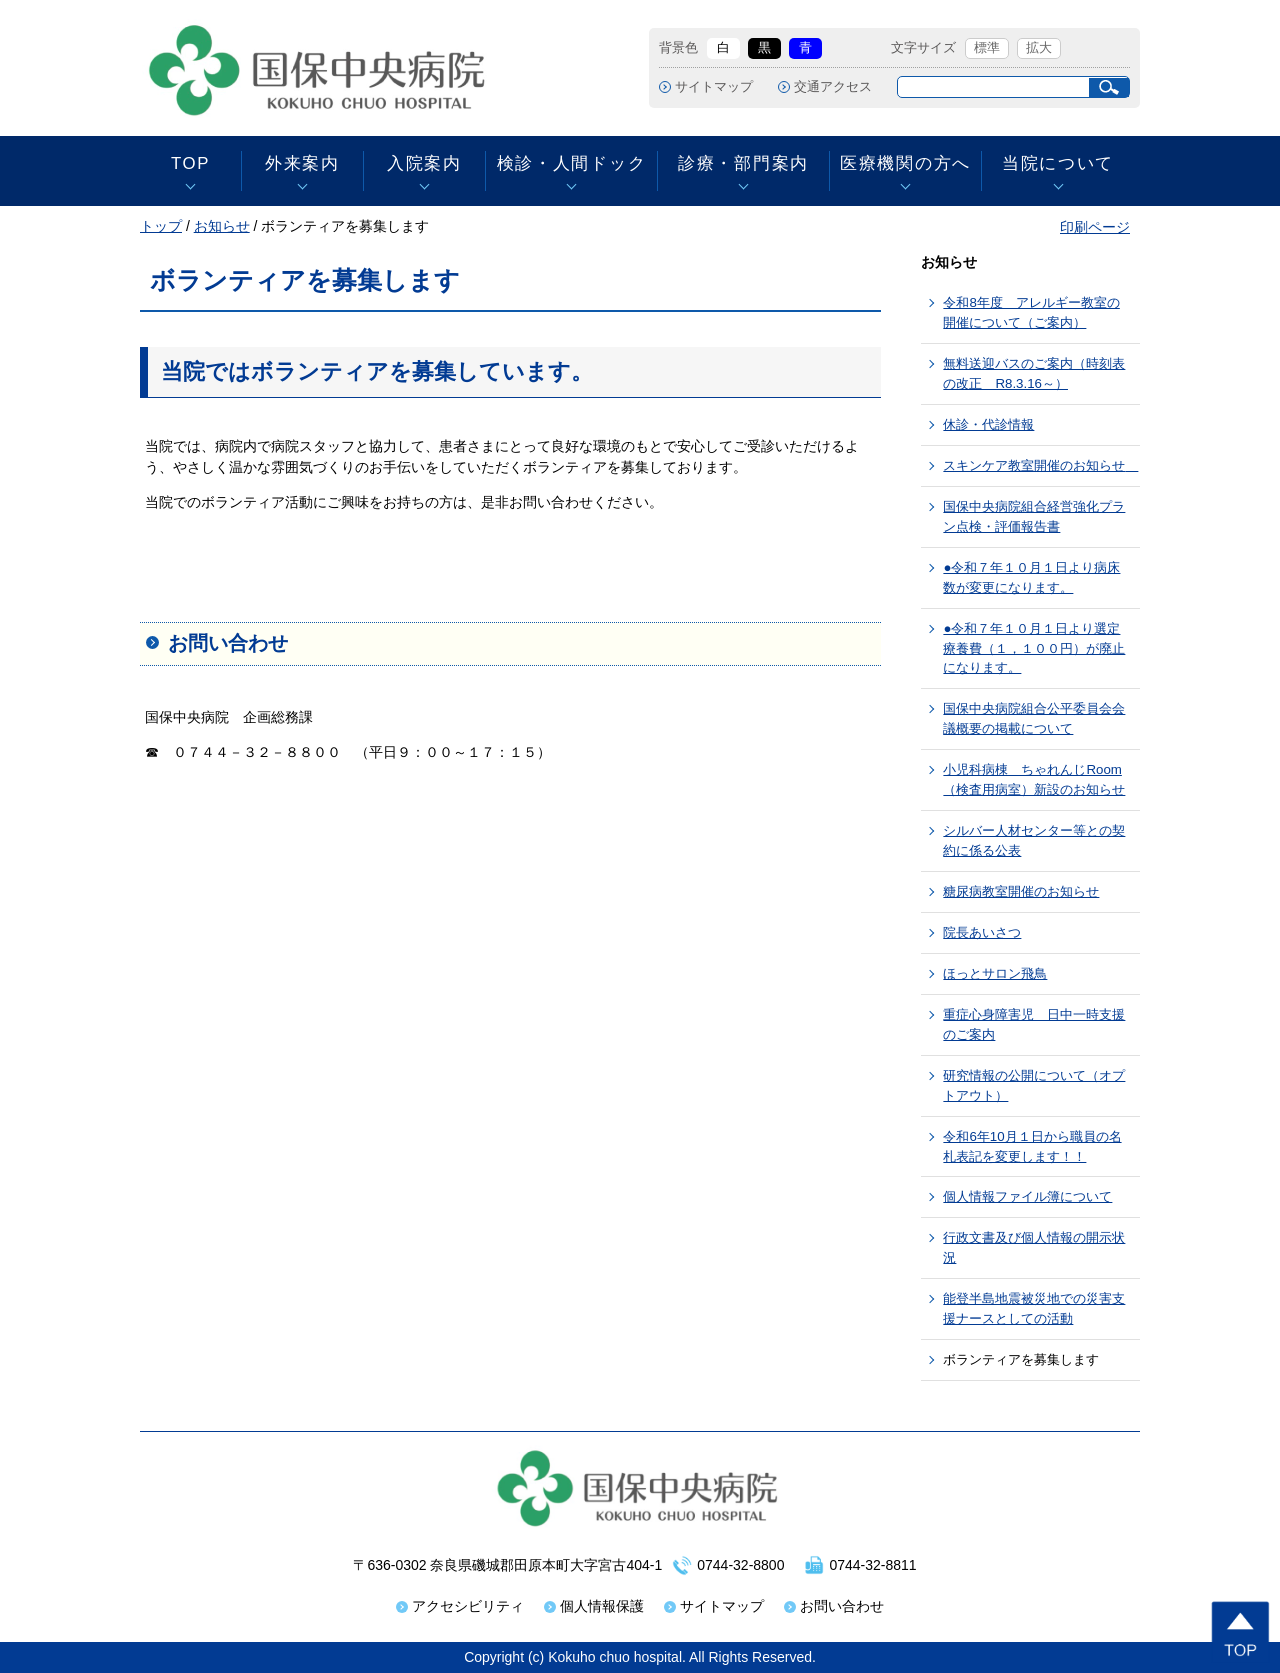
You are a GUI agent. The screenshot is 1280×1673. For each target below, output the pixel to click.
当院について (1058, 163)
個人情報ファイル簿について (1027, 1196)
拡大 (1039, 48)
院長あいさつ (982, 932)
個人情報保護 (602, 1606)
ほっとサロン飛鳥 (995, 973)
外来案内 (302, 163)
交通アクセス (833, 87)
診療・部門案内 (743, 163)
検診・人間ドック (571, 163)
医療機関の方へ (905, 163)
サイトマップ (714, 87)
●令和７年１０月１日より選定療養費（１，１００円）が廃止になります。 (1034, 648)
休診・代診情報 (988, 424)
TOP (190, 163)
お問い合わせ (842, 1606)
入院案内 (424, 163)
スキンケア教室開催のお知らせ (1040, 465)
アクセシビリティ (468, 1606)
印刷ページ (1095, 227)
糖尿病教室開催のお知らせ (1021, 891)
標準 (987, 48)
